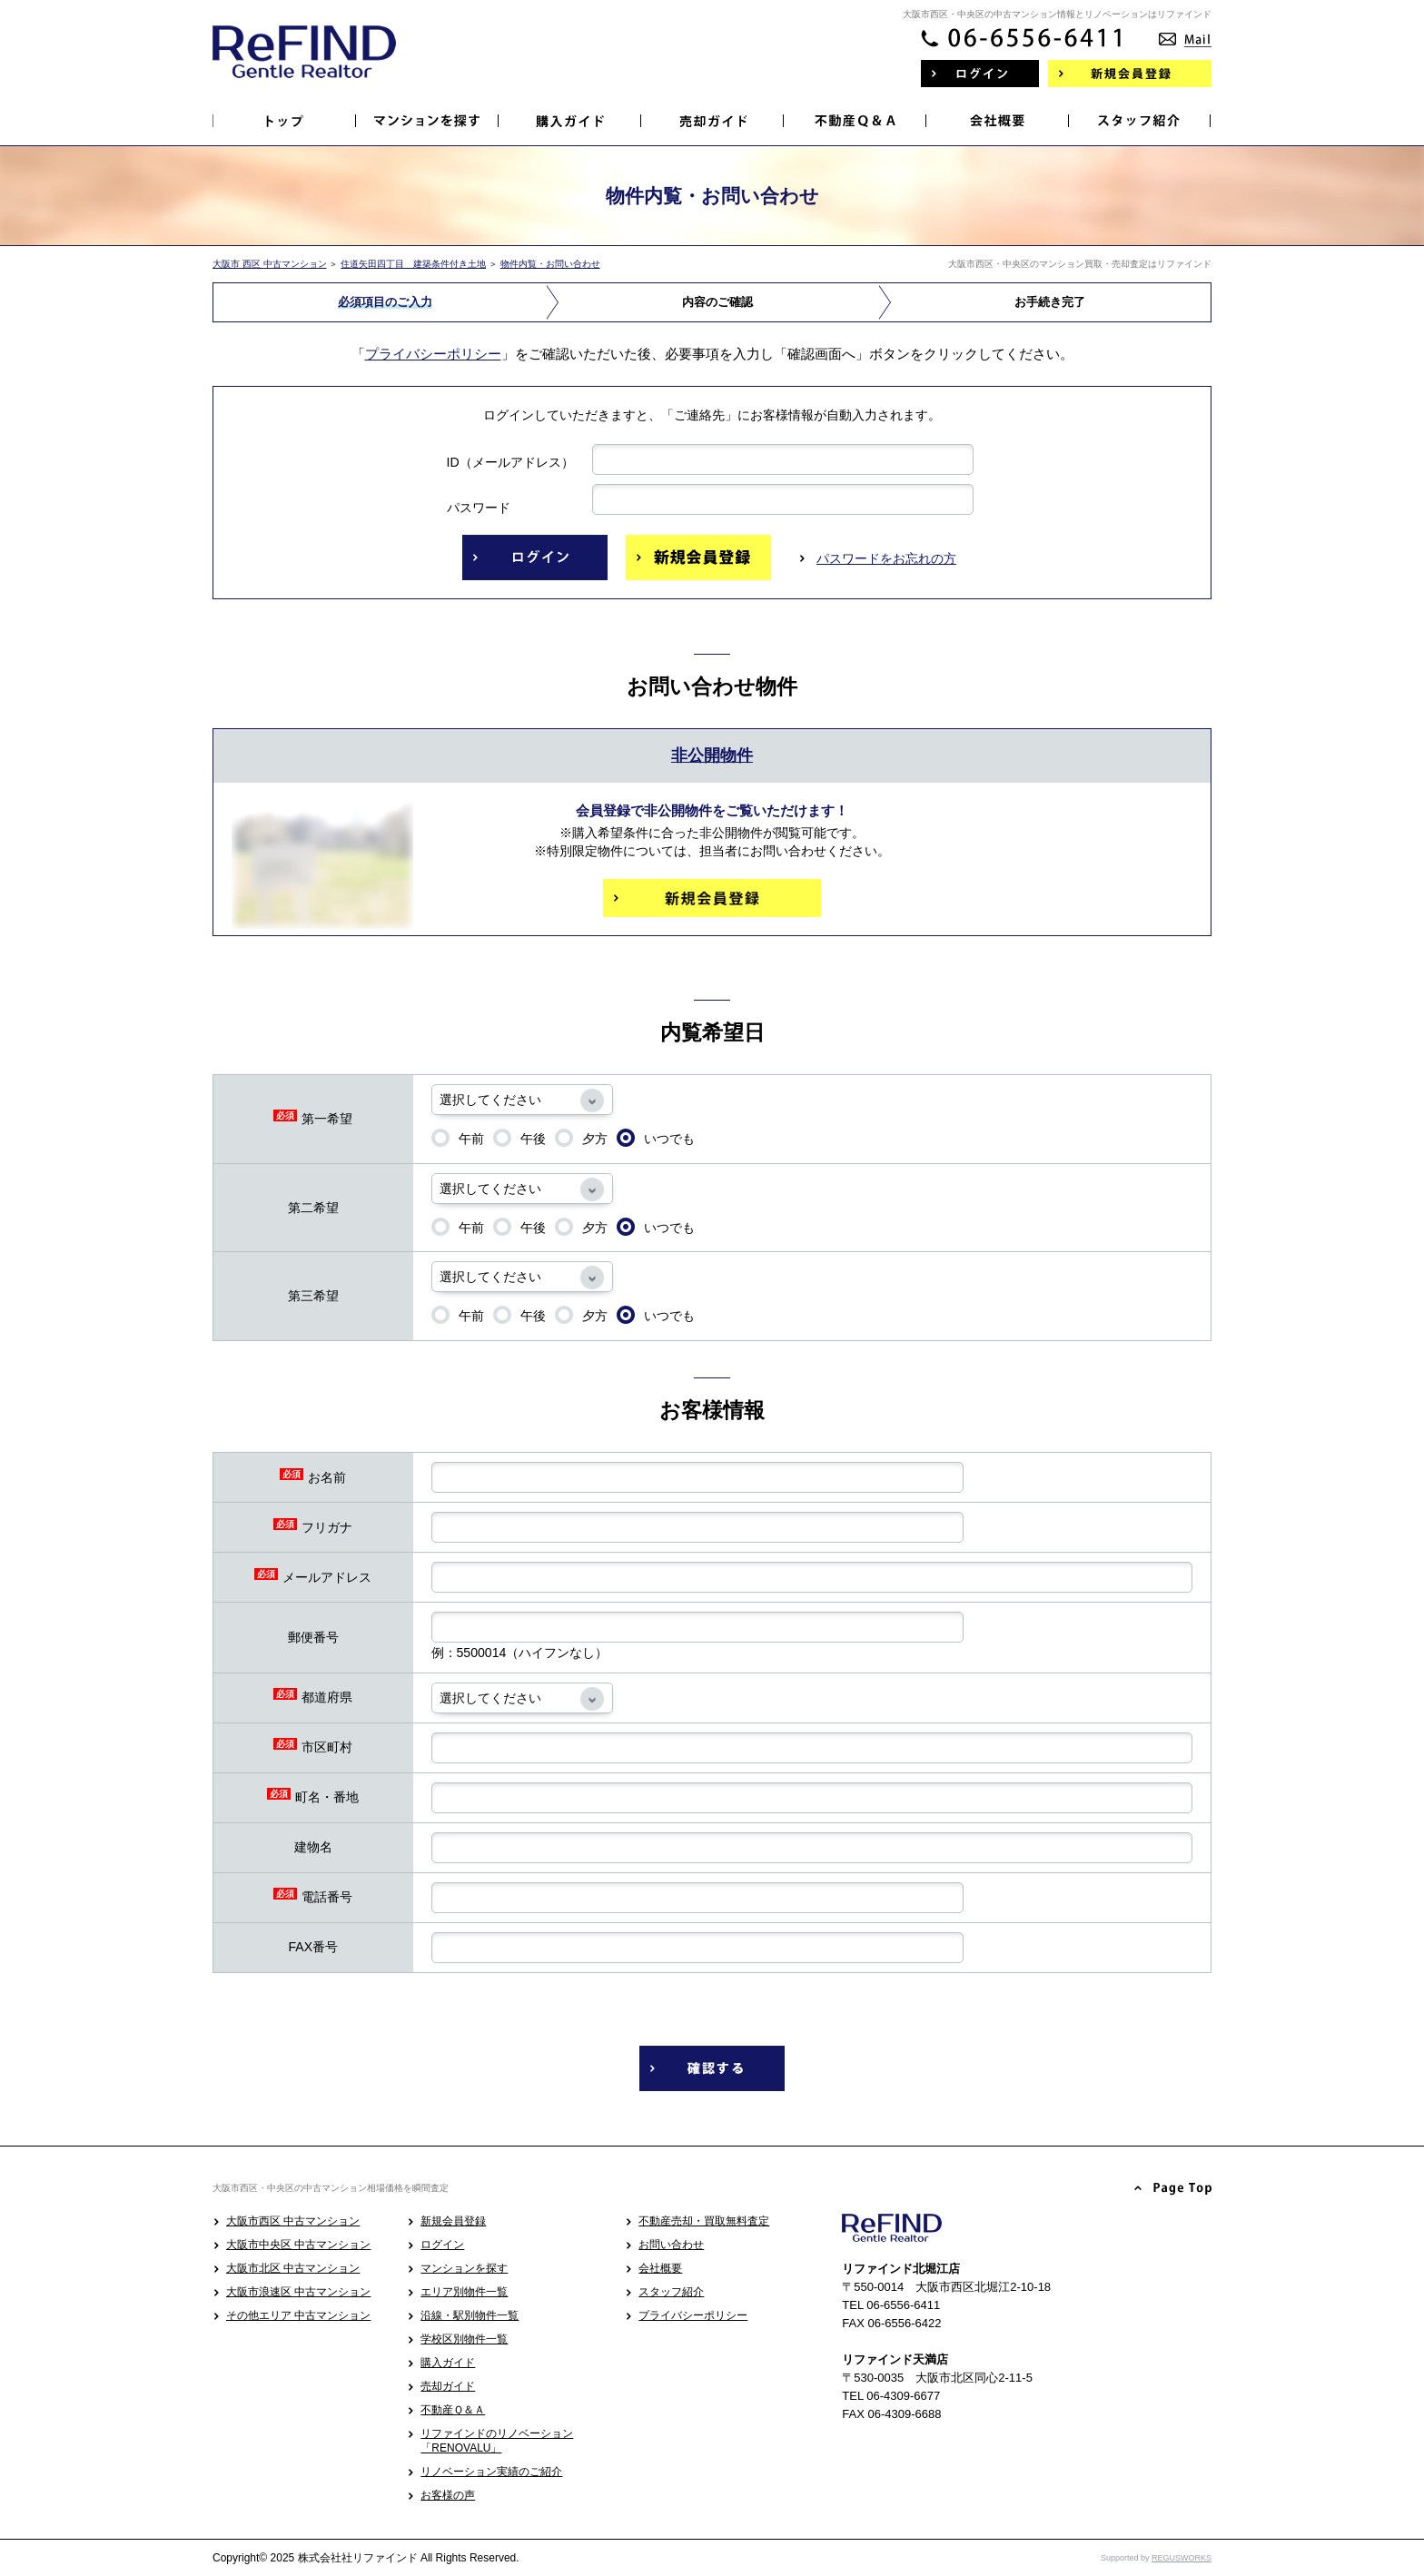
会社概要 (660, 2268)
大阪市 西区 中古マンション (270, 264)
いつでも (656, 1138)
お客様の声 (447, 2495)
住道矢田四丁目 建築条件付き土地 (413, 264)
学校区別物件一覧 (464, 2339)
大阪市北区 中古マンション (293, 2268)
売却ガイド (447, 2386)
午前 (457, 1138)
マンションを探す (464, 2268)
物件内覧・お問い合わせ (550, 264)
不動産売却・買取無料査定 (703, 2221)
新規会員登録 (453, 2221)
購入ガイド (447, 2362)
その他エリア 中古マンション (298, 2315)
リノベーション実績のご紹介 (491, 2471)
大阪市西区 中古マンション (293, 2221)
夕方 (581, 1138)
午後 (519, 1138)
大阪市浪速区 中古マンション (298, 2291)
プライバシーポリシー (433, 353)
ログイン (442, 2244)
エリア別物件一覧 (464, 2291)
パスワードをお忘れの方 (886, 558)
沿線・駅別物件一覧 (469, 2315)
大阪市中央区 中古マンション (298, 2244)
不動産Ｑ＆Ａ (452, 2409)
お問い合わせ (671, 2244)
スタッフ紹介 (671, 2291)
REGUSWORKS (1181, 2557)
